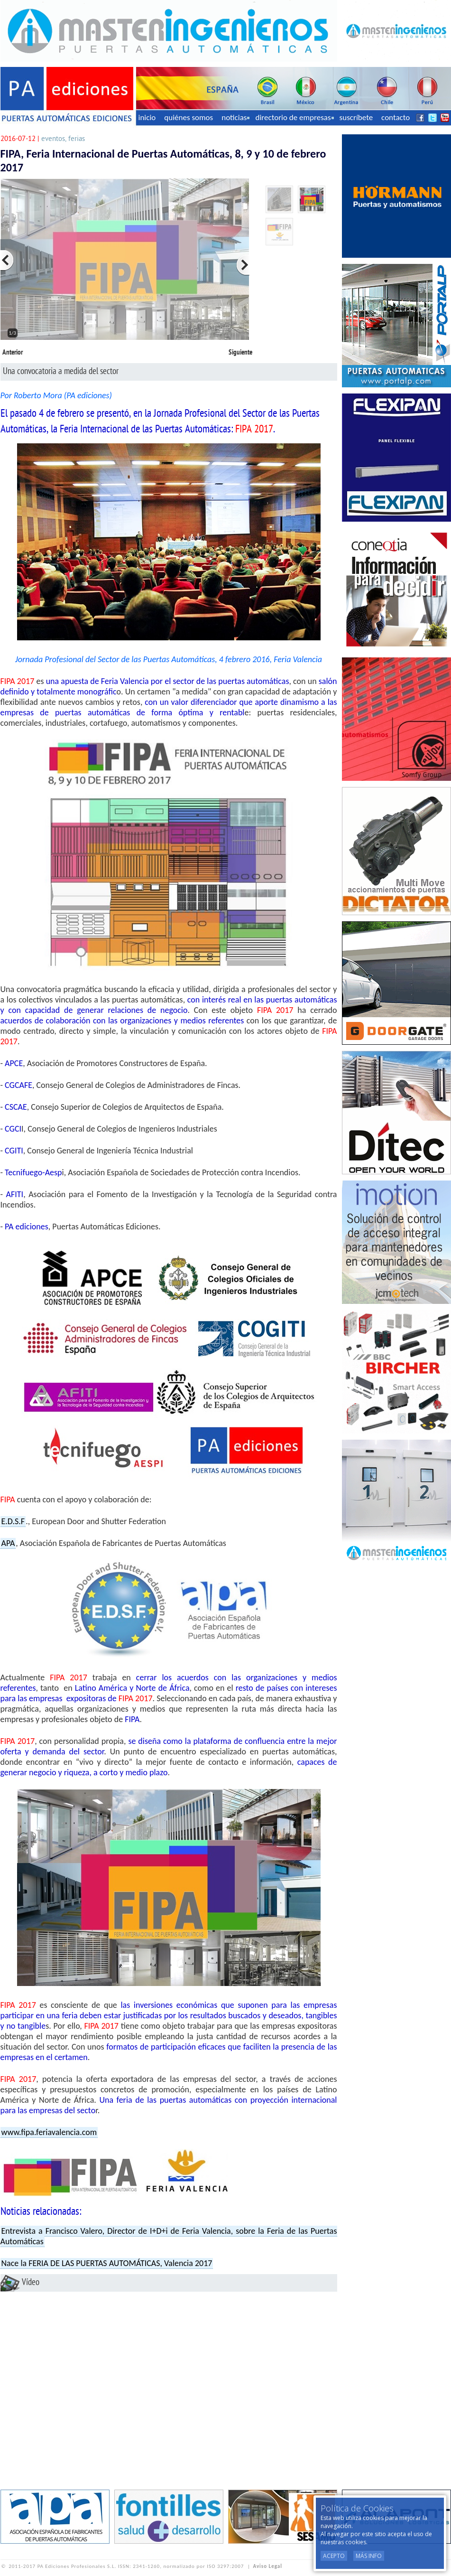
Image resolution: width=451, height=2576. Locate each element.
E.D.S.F (13, 1521)
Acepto (334, 2556)
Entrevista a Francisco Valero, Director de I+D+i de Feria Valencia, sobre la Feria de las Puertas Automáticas (168, 2236)
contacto (395, 117)
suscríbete (356, 117)
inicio (147, 117)
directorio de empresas (294, 117)
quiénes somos (188, 117)
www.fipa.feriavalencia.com (49, 2132)
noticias (235, 117)
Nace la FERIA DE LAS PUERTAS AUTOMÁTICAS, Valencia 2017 (106, 2263)
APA (8, 1543)
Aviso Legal (267, 2566)
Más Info (369, 2556)
